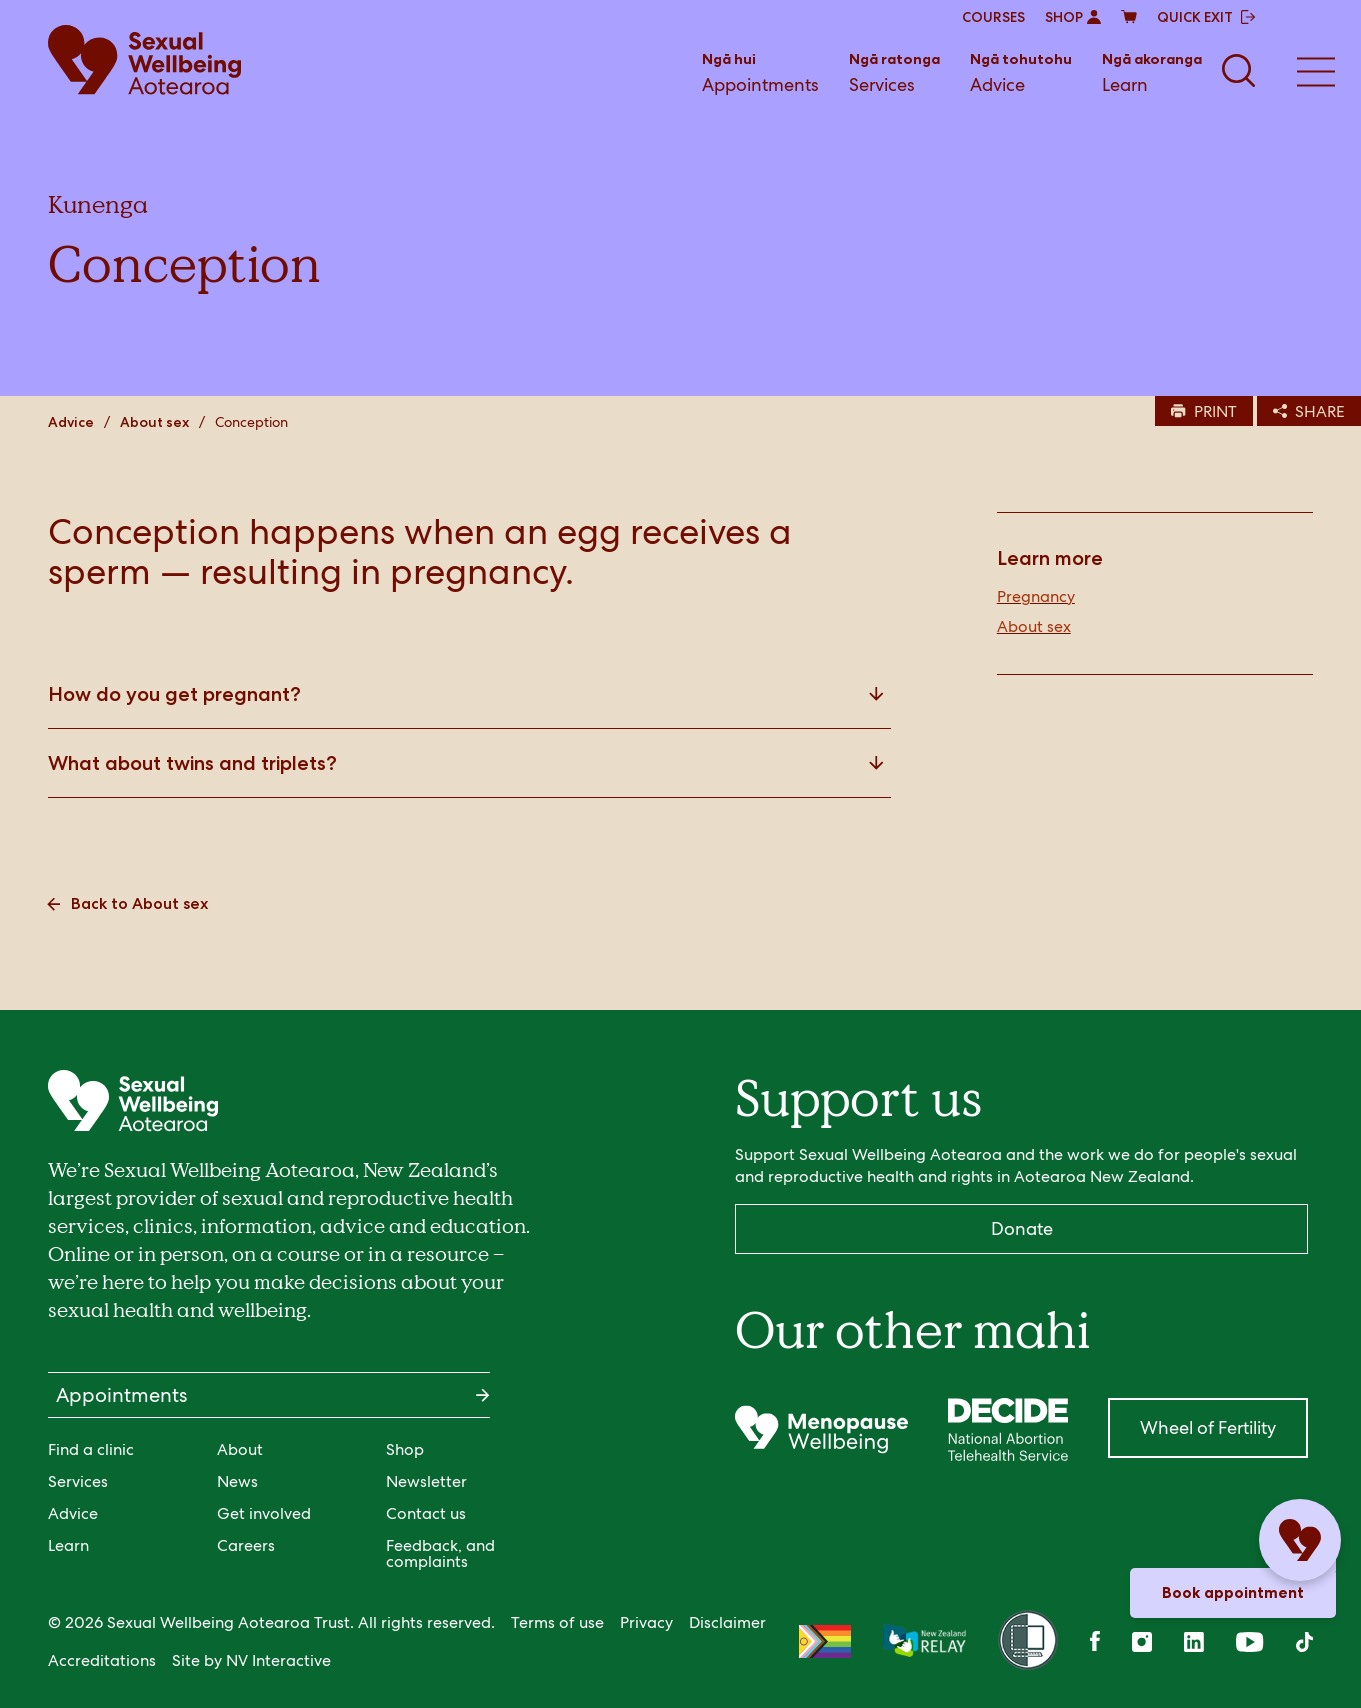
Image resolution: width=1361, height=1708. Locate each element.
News (237, 1481)
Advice (1021, 71)
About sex (154, 422)
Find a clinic (91, 1449)
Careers (246, 1545)
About (240, 1449)
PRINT (1204, 411)
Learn (1152, 71)
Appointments (760, 71)
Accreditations (102, 1660)
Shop (405, 1449)
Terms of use (557, 1622)
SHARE (1309, 411)
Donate (1022, 1228)
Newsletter (426, 1481)
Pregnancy (1036, 597)
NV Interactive (278, 1660)
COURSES (993, 17)
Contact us (426, 1513)
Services (894, 71)
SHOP (1073, 17)
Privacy (646, 1622)
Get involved (264, 1513)
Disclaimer (727, 1622)
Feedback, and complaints (440, 1553)
